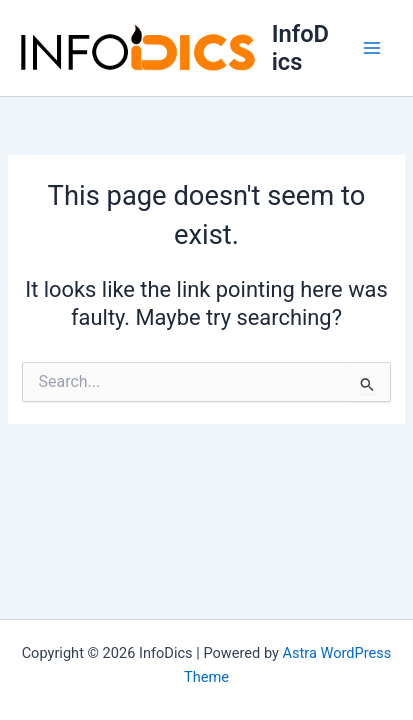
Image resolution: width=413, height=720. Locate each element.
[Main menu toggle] (372, 48)
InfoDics (300, 48)
